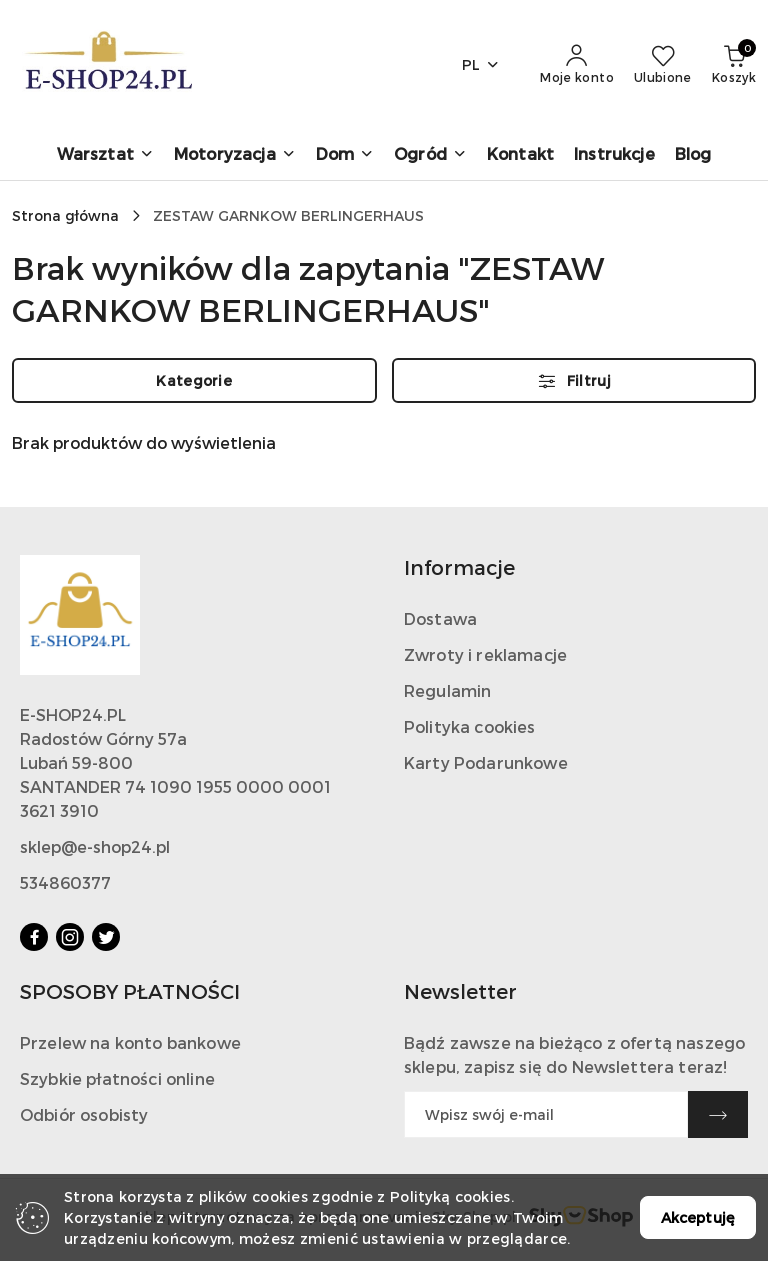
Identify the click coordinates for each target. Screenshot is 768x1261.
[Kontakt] (520, 155)
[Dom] (345, 155)
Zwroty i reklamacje (485, 654)
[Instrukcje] (614, 155)
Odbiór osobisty (84, 1114)
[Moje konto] (577, 65)
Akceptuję (698, 1217)
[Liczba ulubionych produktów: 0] (663, 65)
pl (481, 64)
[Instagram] (70, 937)
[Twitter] (106, 937)
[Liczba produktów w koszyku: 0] (734, 65)
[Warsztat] (105, 155)
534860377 (65, 882)
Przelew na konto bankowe (130, 1042)
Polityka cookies (470, 726)
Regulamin (447, 690)
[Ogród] (430, 155)
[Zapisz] (718, 1114)
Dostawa (440, 618)
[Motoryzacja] (235, 155)
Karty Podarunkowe (486, 762)
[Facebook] (34, 937)
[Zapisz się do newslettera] (546, 1114)
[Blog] (693, 155)
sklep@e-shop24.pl (95, 846)
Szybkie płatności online (117, 1078)
